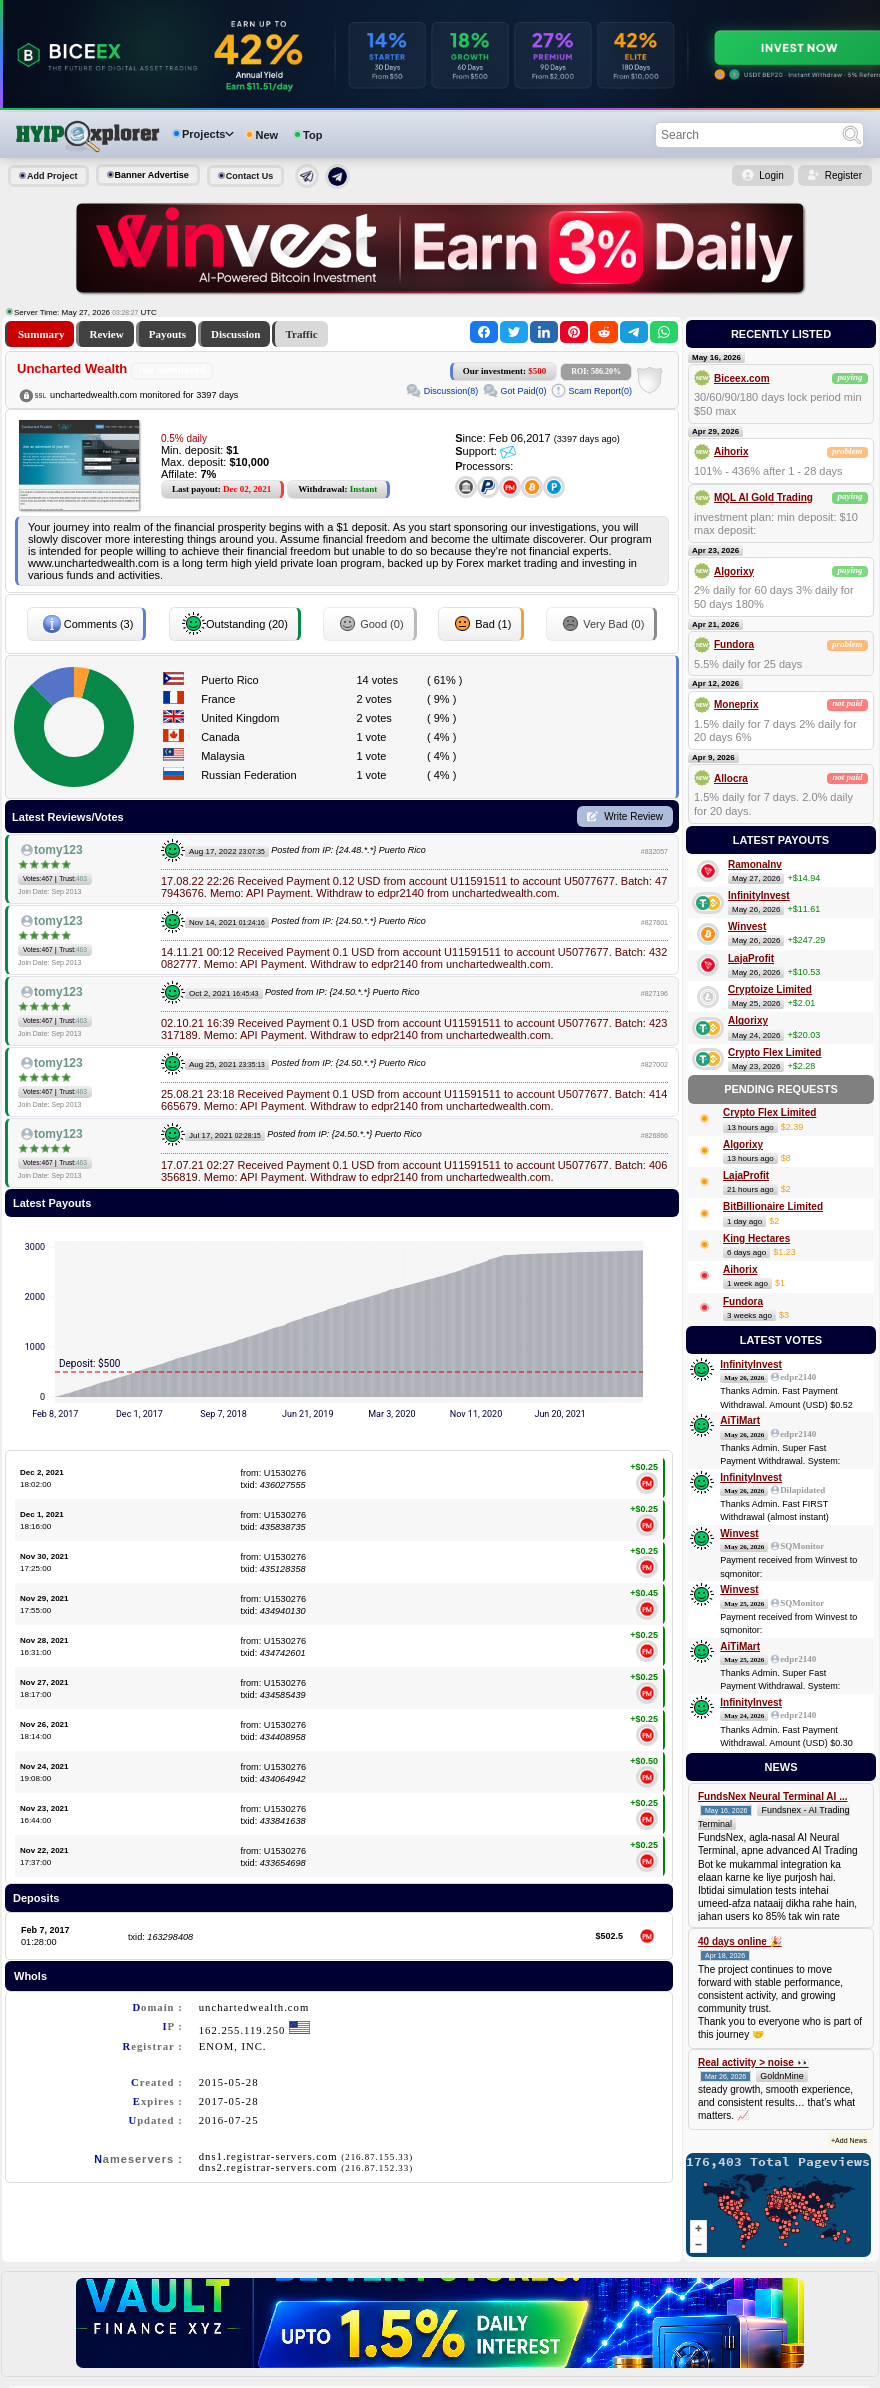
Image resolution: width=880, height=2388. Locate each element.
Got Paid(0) (523, 391)
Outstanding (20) (235, 624)
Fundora (734, 644)
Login (771, 175)
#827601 (654, 922)
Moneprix (736, 704)
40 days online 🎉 (740, 1941)
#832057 (654, 851)
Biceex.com (742, 378)
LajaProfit (751, 958)
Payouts (167, 334)
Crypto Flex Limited (774, 1052)
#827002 (654, 1064)
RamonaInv (755, 864)
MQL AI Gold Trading (763, 497)
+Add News (849, 2140)
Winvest (747, 926)
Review (106, 334)
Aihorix (731, 451)
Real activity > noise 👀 (753, 2062)
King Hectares (756, 1238)
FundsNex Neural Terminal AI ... (772, 1796)
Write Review (633, 816)
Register (843, 175)
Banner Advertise (152, 175)
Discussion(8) (451, 391)
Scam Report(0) (600, 391)
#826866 (654, 1135)
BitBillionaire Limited (773, 1206)
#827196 (654, 993)
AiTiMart (740, 1420)
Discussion (236, 334)
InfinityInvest (759, 895)
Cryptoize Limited (770, 989)
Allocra (731, 778)
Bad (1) (481, 624)
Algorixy (734, 571)
